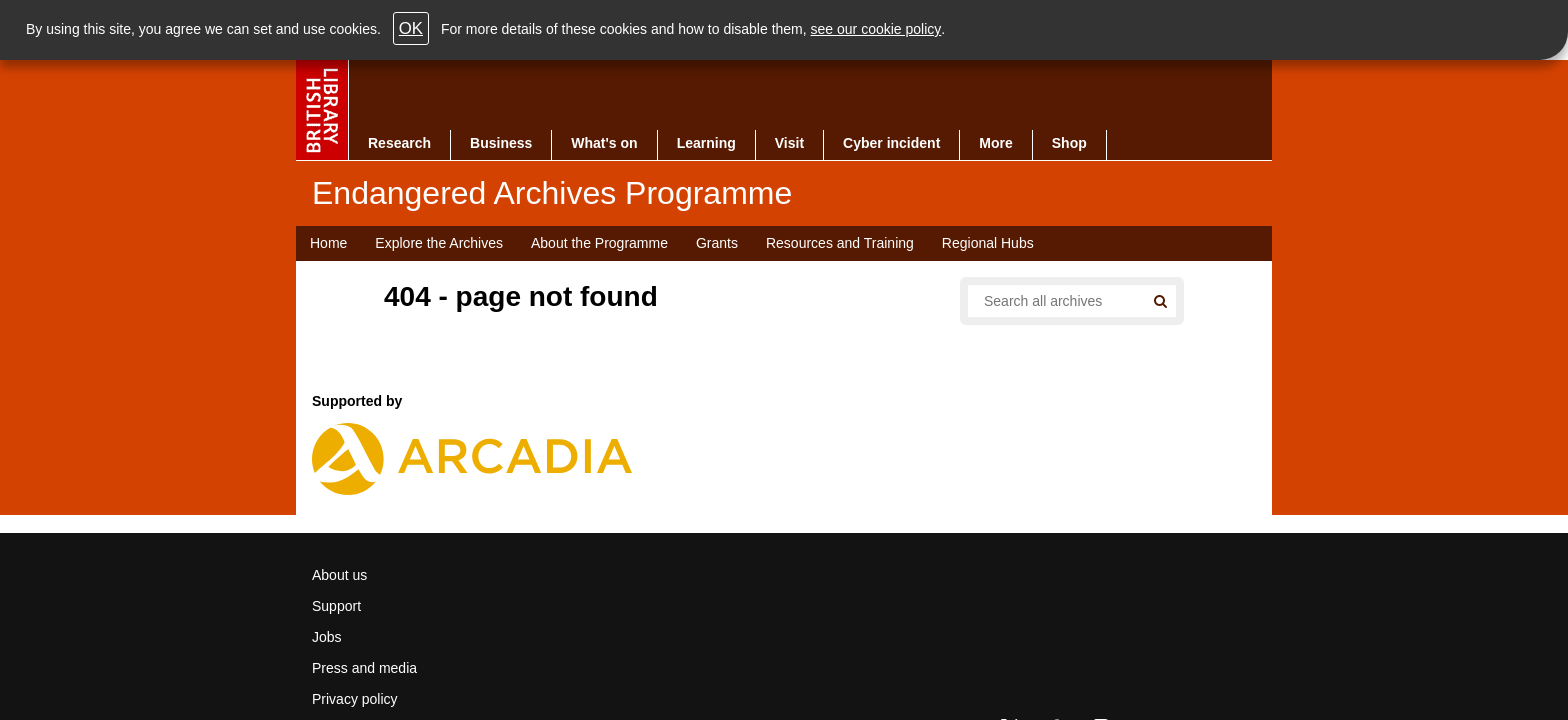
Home (328, 243)
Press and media (364, 668)
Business (501, 143)
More (995, 143)
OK (411, 28)
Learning (706, 143)
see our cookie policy (876, 29)
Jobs (327, 637)
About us (339, 575)
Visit (789, 143)
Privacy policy (355, 699)
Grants (717, 243)
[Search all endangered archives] (1048, 301)
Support (336, 606)
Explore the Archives (439, 243)
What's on (604, 143)
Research (399, 143)
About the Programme (599, 243)
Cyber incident (891, 143)
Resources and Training (840, 243)
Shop (1069, 143)
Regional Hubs (988, 243)
